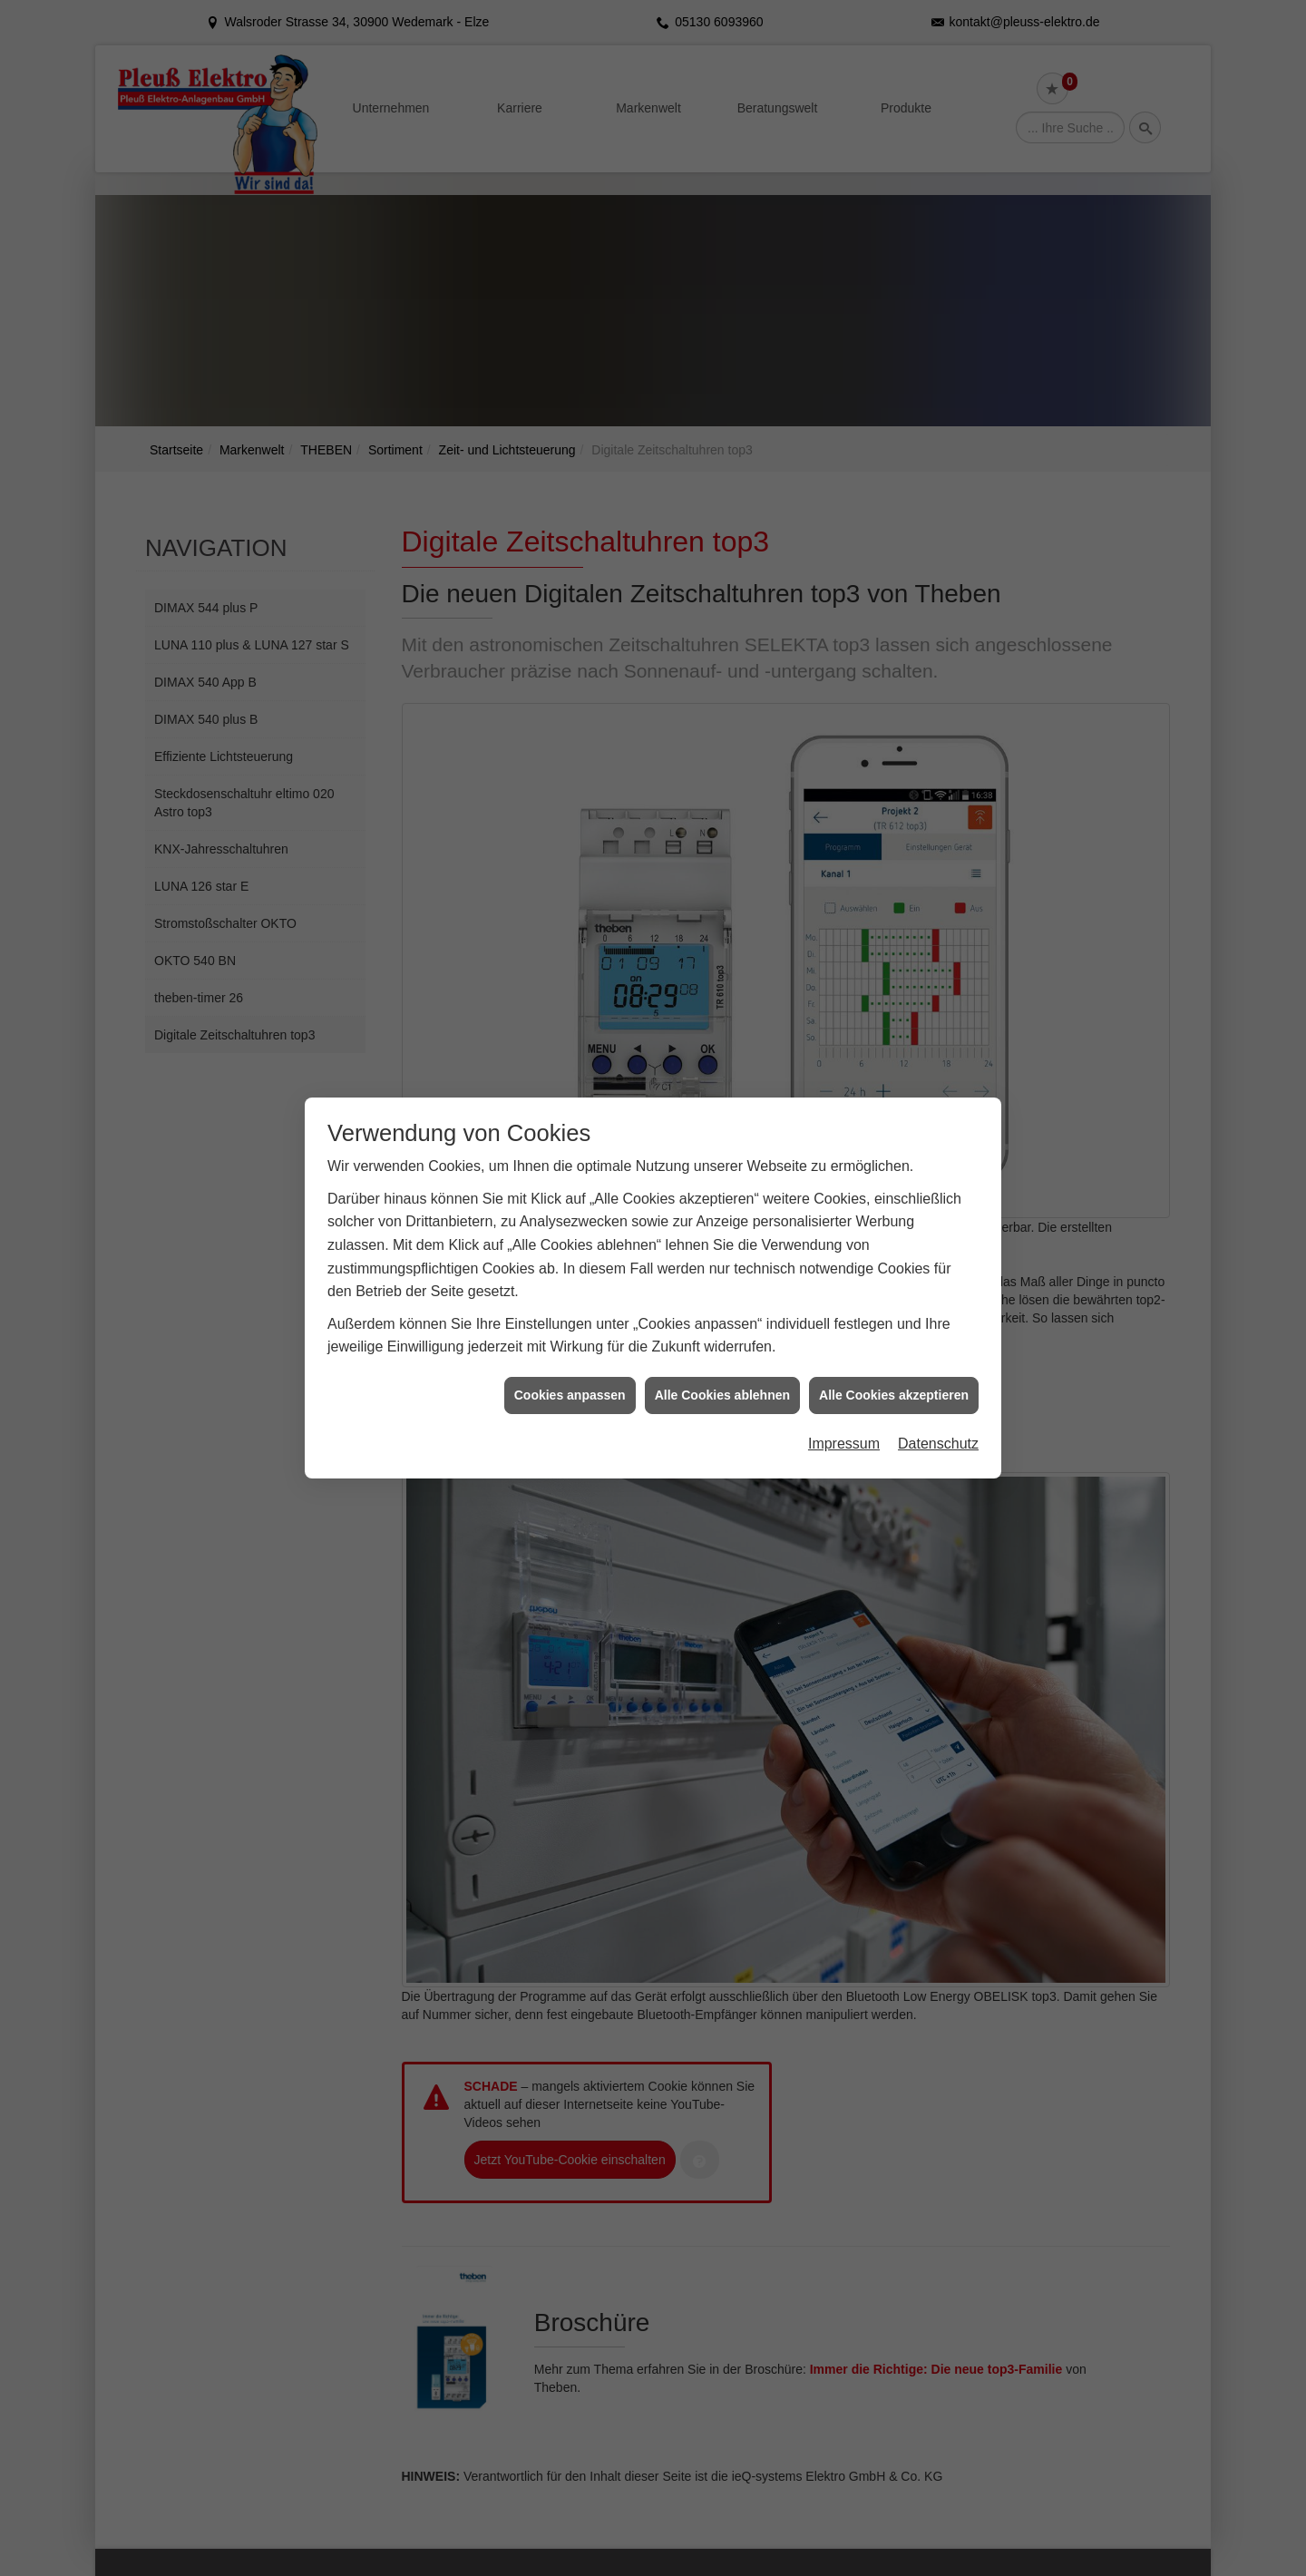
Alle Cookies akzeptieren (894, 1341)
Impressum (844, 1391)
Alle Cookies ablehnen (722, 1341)
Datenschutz (938, 1391)
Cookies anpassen (570, 1341)
